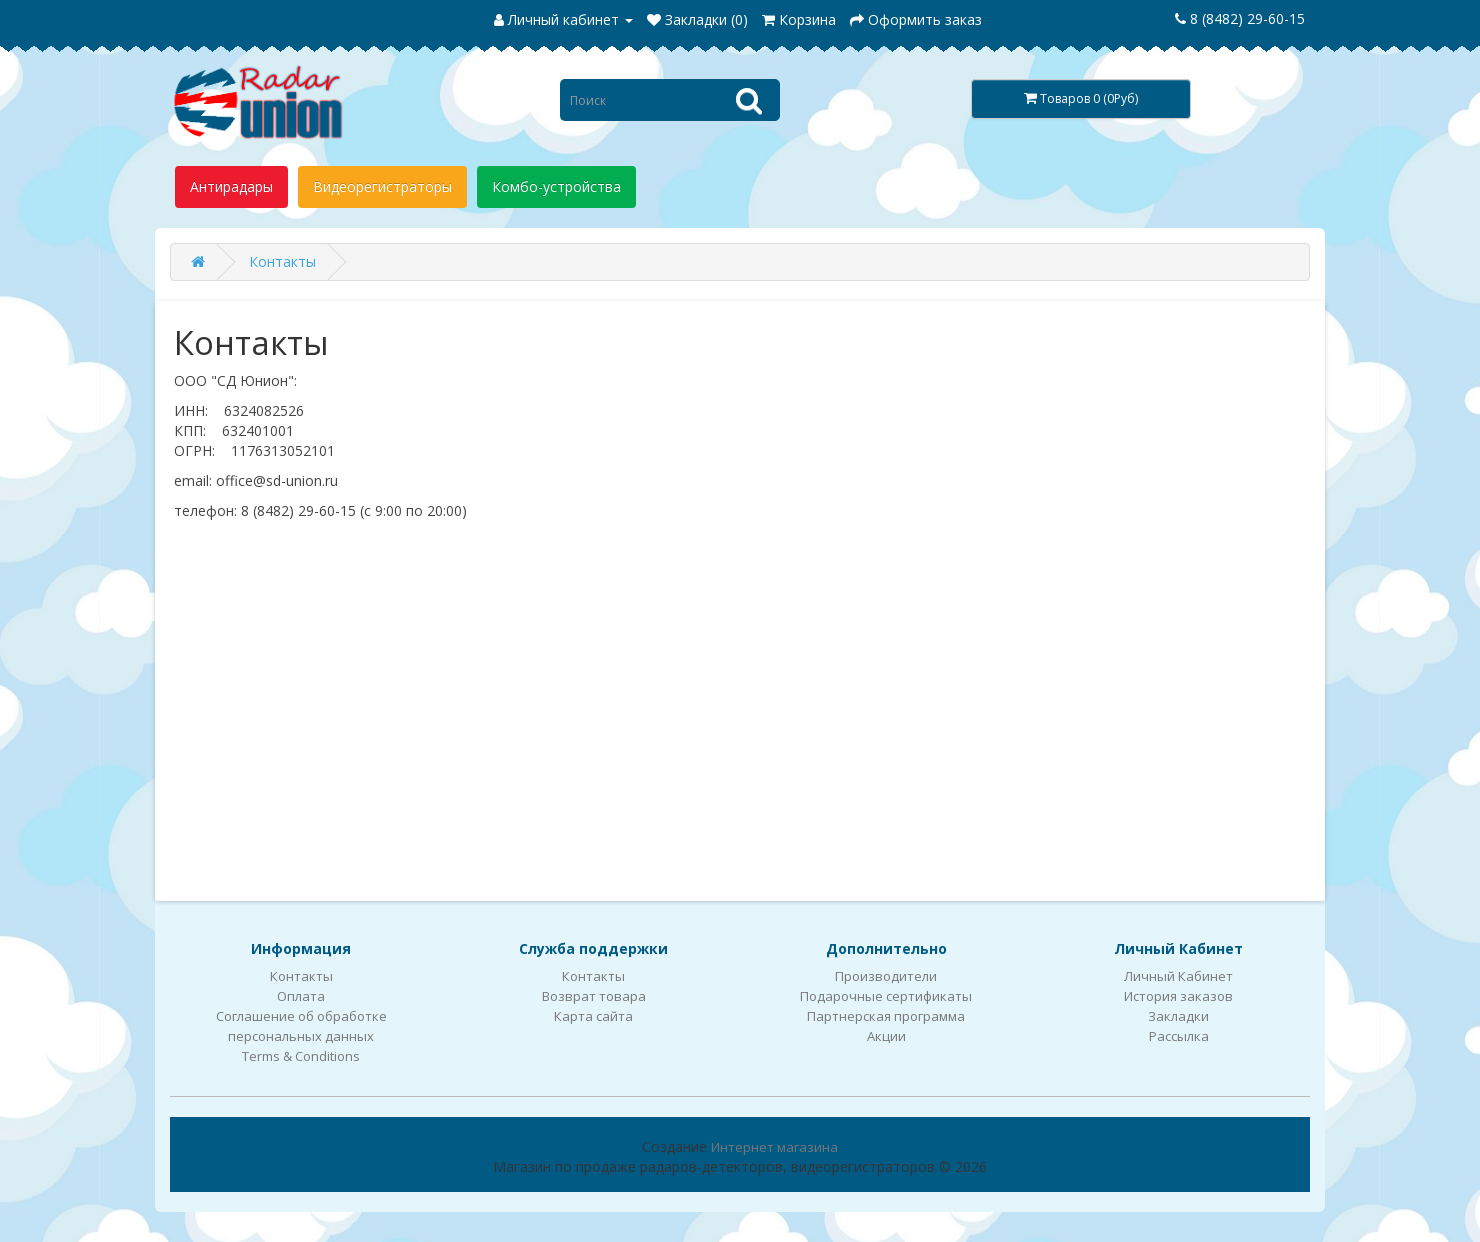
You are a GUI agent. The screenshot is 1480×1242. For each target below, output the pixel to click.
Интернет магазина (774, 1147)
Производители (886, 976)
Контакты (282, 261)
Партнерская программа (886, 1016)
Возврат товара (594, 996)
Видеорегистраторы (382, 186)
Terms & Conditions (301, 1056)
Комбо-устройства (556, 186)
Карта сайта (593, 1016)
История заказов (1178, 996)
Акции (886, 1036)
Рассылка (1179, 1036)
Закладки (1178, 1016)
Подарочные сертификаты (886, 996)
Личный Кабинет (1178, 976)
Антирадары (231, 186)
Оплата (301, 996)
